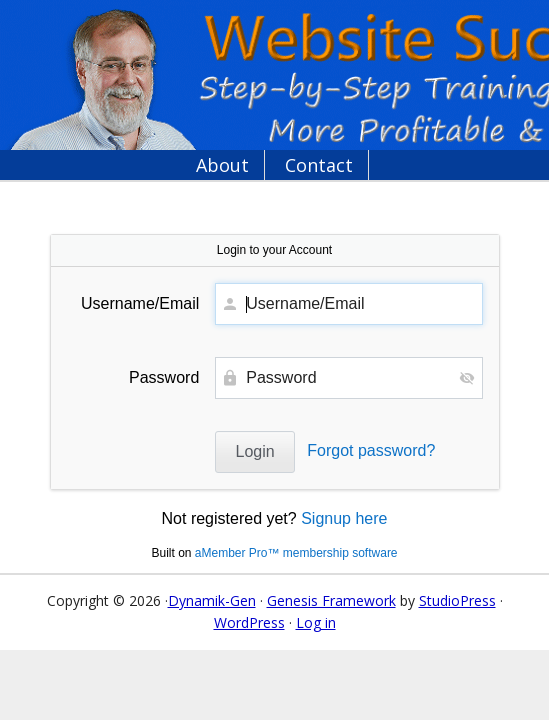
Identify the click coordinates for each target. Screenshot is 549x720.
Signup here (344, 518)
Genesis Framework (331, 600)
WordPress (249, 622)
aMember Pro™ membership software (296, 553)
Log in (316, 622)
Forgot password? (371, 450)
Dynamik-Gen (212, 600)
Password (164, 377)
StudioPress (457, 600)
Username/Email (140, 303)
